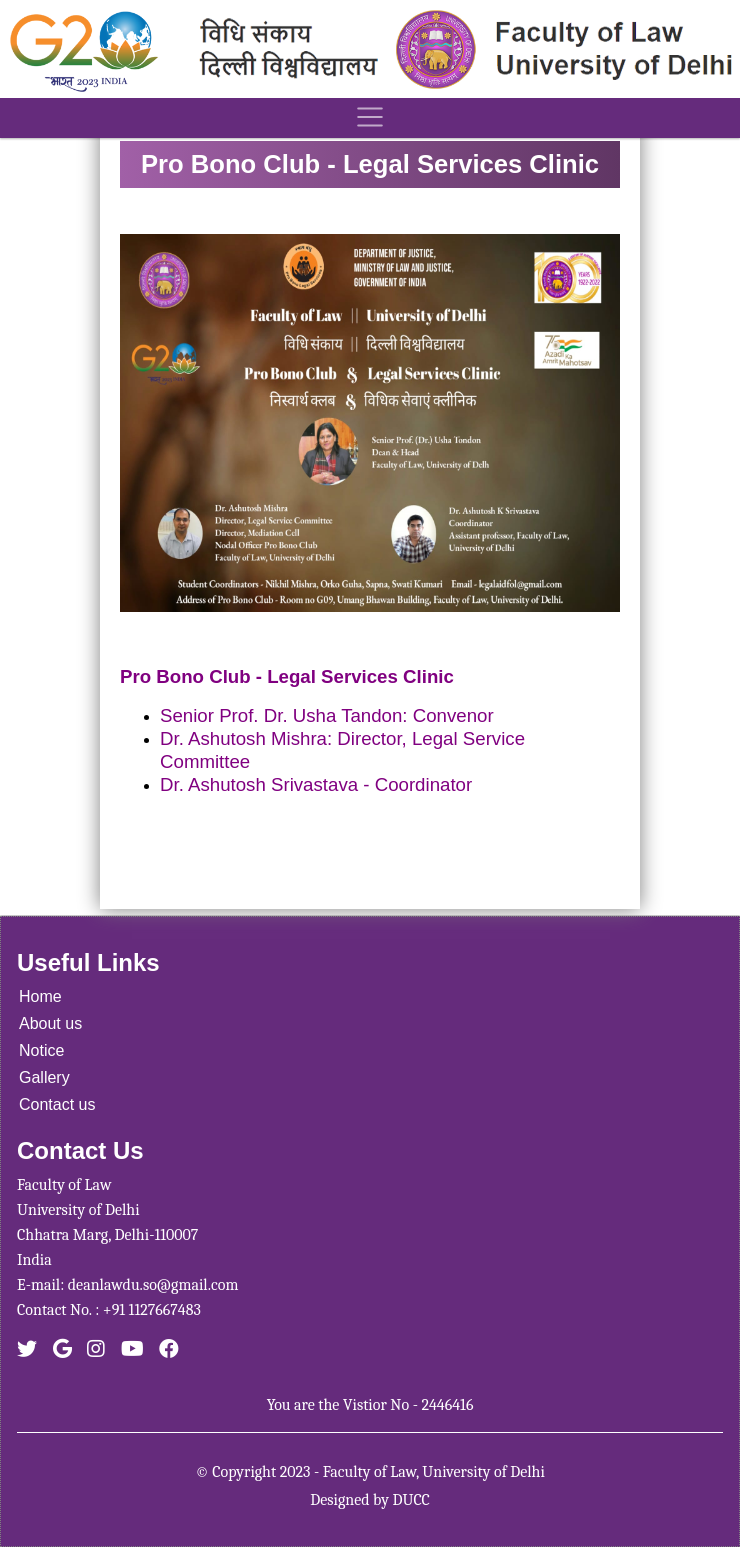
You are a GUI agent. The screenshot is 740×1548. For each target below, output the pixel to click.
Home (40, 996)
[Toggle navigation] (370, 118)
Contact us (57, 1104)
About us (50, 1023)
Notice (41, 1050)
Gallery (44, 1077)
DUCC (411, 1500)
